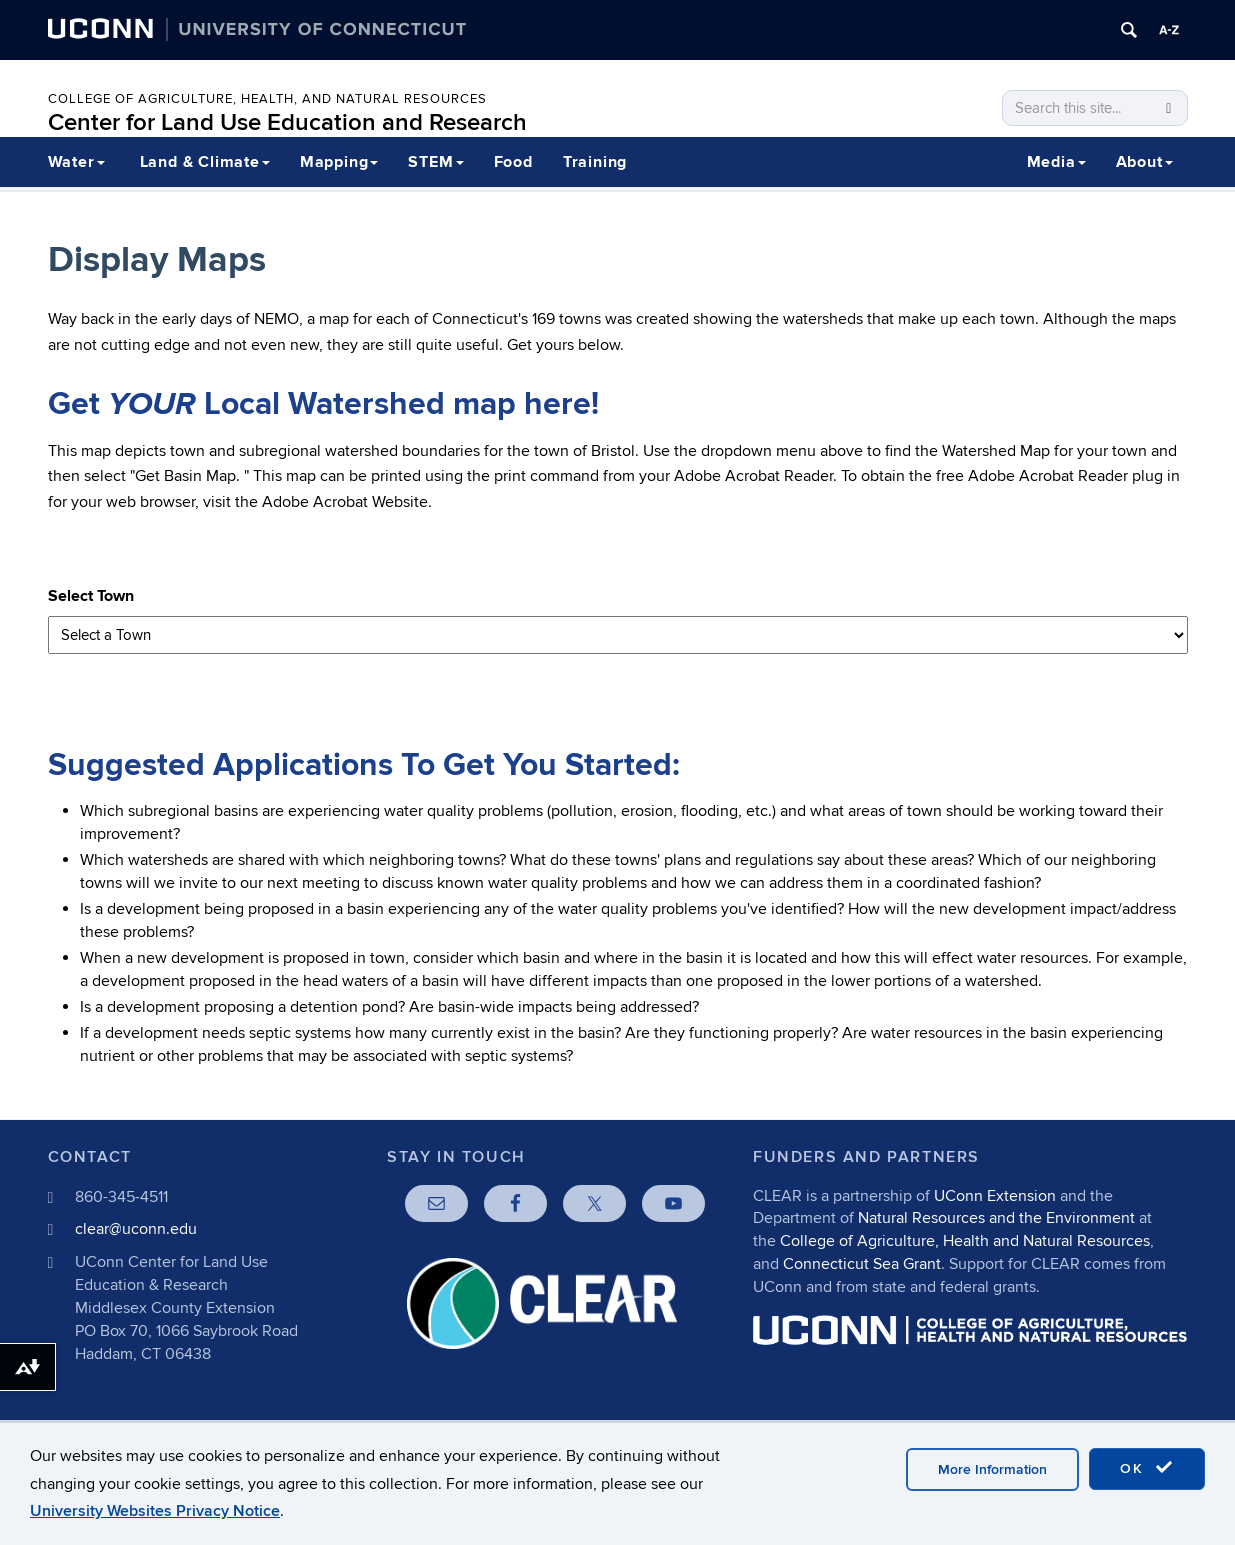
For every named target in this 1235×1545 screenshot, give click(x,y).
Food (513, 162)
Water (76, 162)
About (1144, 162)
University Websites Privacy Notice (155, 1511)
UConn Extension (995, 1196)
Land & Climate (205, 162)
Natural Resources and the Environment (996, 1218)
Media (1056, 162)
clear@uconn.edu (136, 1229)
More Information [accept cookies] (992, 1469)
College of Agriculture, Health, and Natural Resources (267, 99)
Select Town (91, 596)
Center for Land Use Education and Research (287, 122)
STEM (435, 162)
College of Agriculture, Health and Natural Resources (965, 1241)
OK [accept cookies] (1147, 1468)
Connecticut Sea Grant (862, 1264)
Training (595, 162)
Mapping (339, 162)
